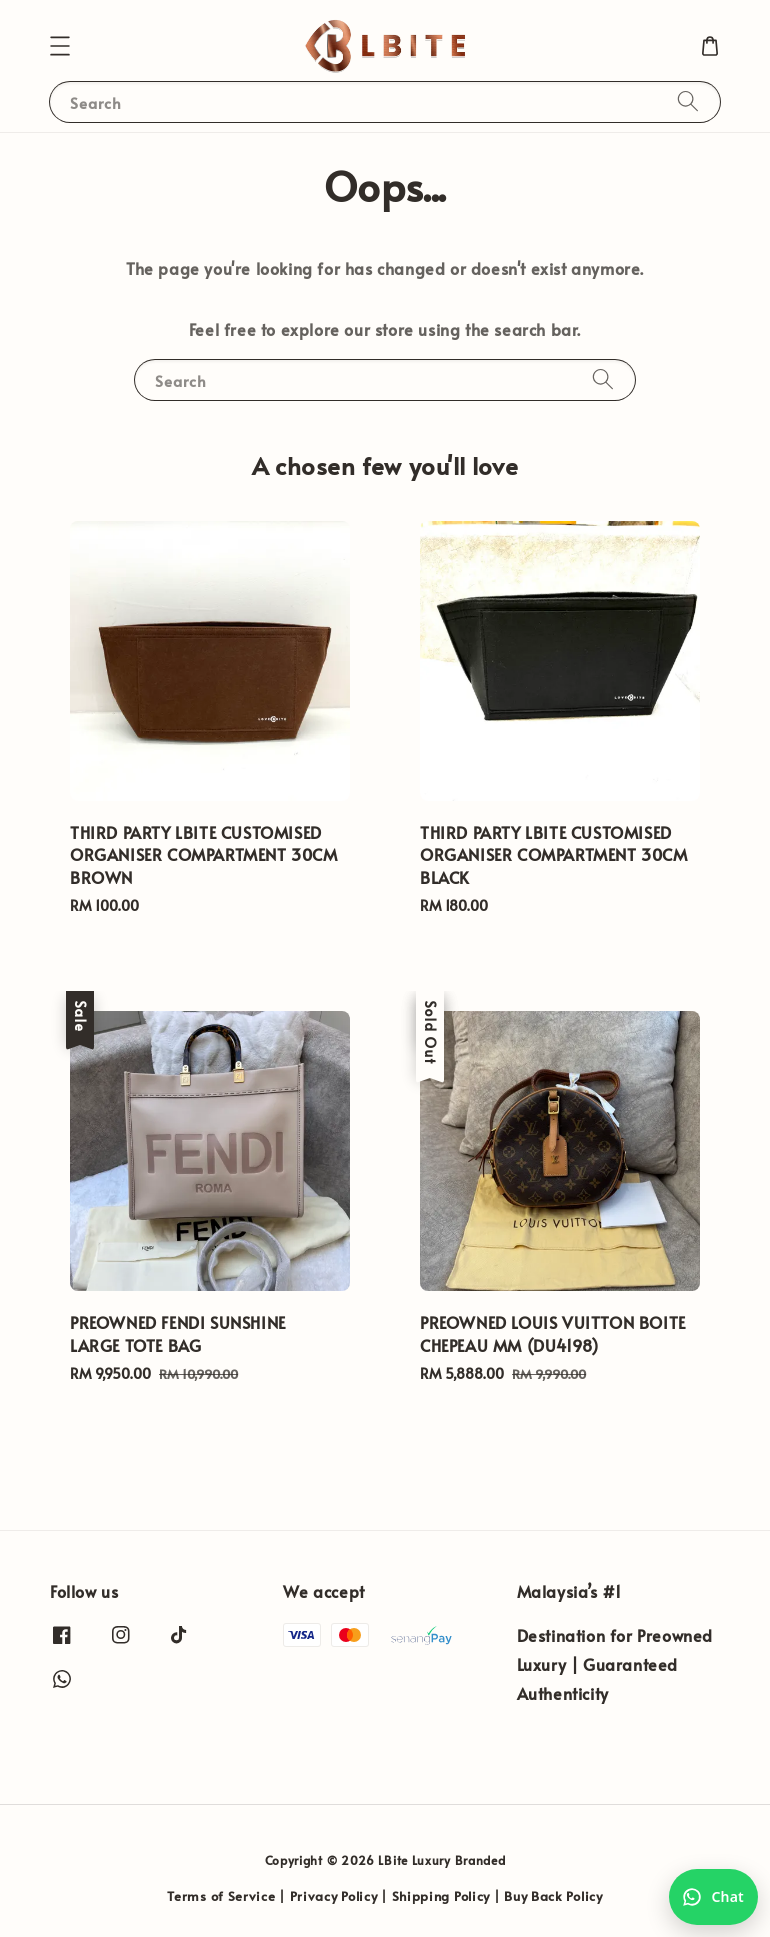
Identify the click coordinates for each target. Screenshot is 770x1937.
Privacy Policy (334, 1896)
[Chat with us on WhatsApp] (713, 1897)
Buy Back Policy (553, 1896)
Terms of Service (221, 1896)
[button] (60, 46)
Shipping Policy (441, 1896)
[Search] (688, 101)
